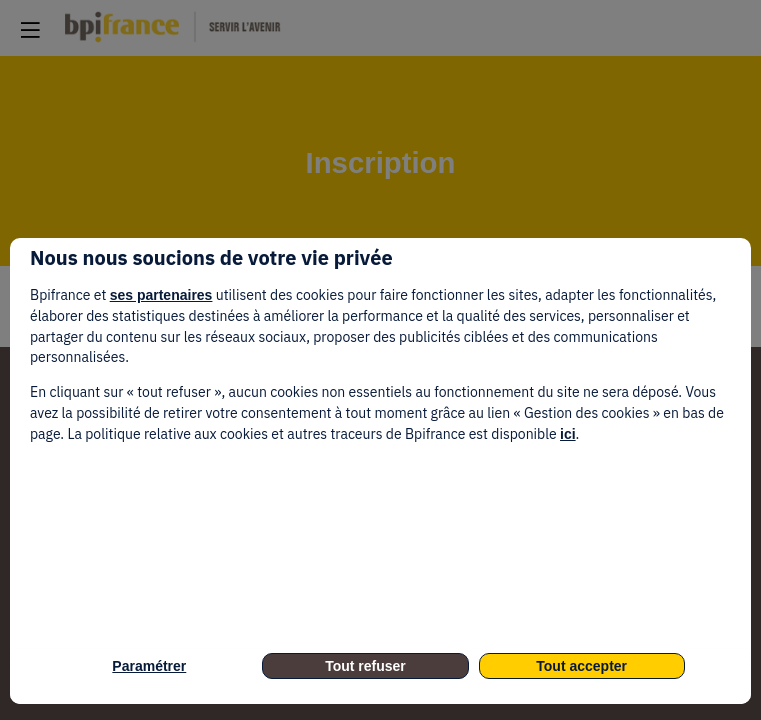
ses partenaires (161, 295)
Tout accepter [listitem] (581, 666)
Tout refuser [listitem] (365, 666)
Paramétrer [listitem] (149, 666)
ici (568, 434)
